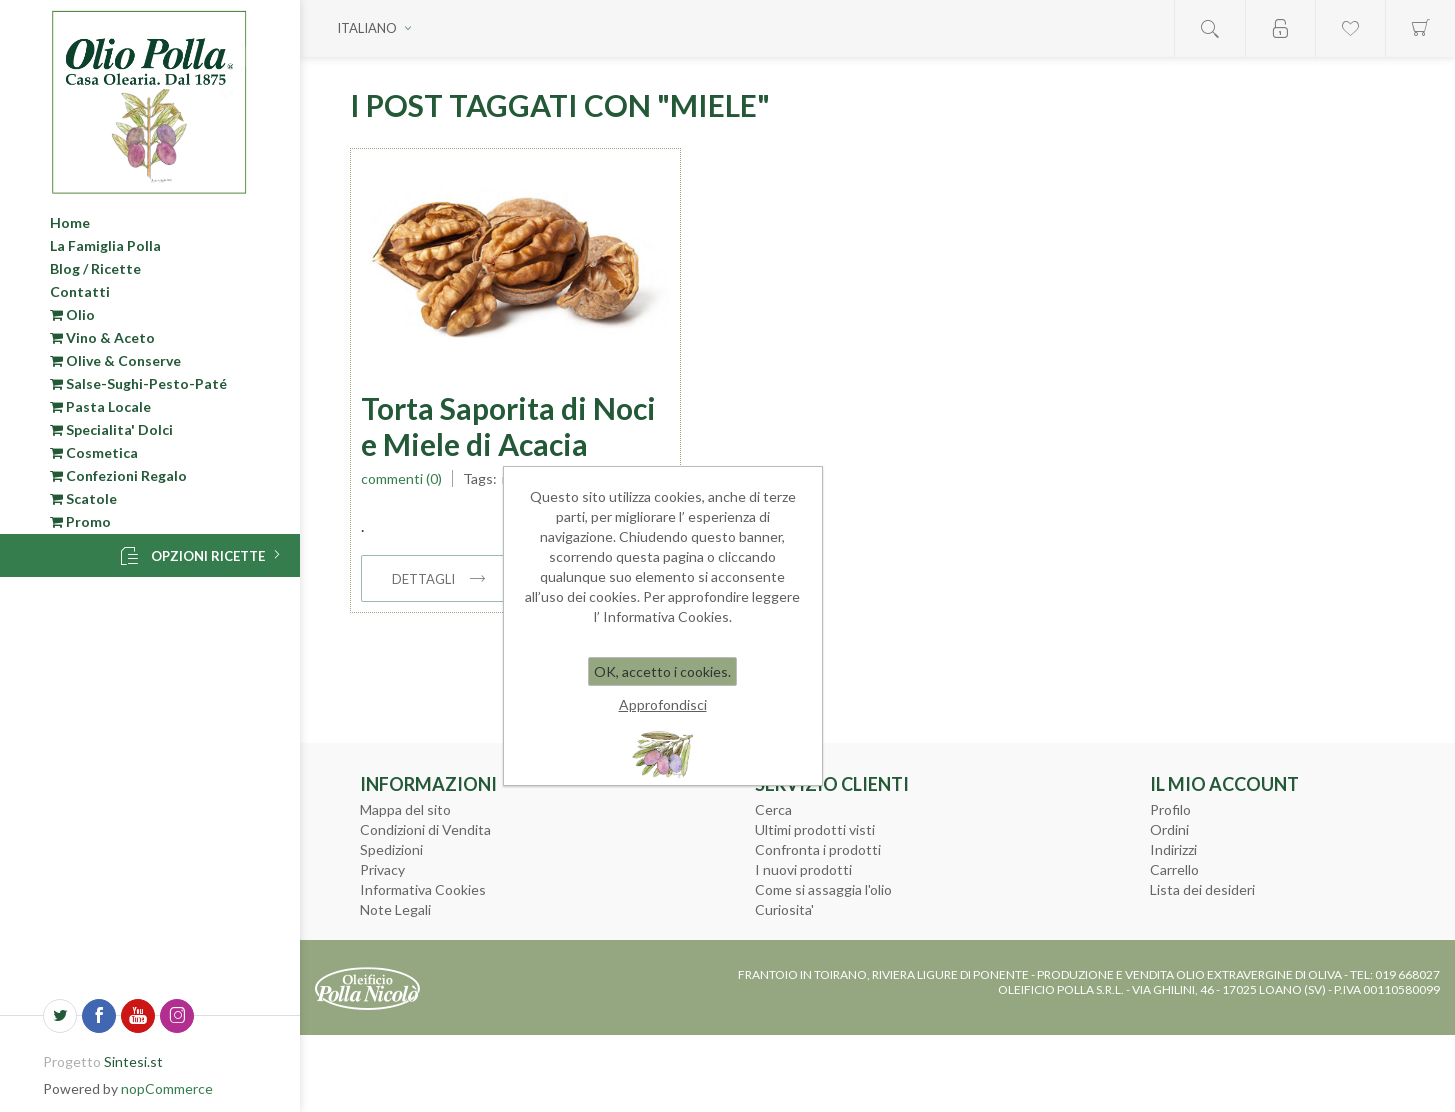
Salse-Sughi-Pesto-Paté (138, 383)
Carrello (1174, 869)
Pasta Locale (100, 406)
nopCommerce (167, 1088)
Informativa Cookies (423, 889)
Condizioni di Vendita (425, 829)
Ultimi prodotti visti (815, 829)
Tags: (480, 478)
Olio (72, 314)
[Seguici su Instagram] (177, 1016)
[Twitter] (60, 1016)
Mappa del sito (405, 809)
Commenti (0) (401, 478)
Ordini (1169, 829)
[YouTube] (138, 1016)
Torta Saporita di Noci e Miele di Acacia (508, 426)
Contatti (80, 291)
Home (70, 222)
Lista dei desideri (1202, 889)
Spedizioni (391, 849)
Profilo (1170, 809)
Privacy (382, 869)
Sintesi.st (133, 1061)
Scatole (83, 498)
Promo (80, 521)
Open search (1210, 28)
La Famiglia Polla (105, 245)
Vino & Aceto (102, 337)
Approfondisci (663, 704)
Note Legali (395, 909)
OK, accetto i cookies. (662, 671)
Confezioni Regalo (118, 475)
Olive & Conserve (115, 360)
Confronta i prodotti (818, 849)
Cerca (773, 809)
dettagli (423, 579)
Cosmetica (94, 452)
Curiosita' (784, 909)
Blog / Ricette (95, 268)
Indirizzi (1173, 849)
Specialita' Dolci (111, 429)
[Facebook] (99, 1016)
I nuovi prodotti (803, 869)
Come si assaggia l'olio (823, 889)
